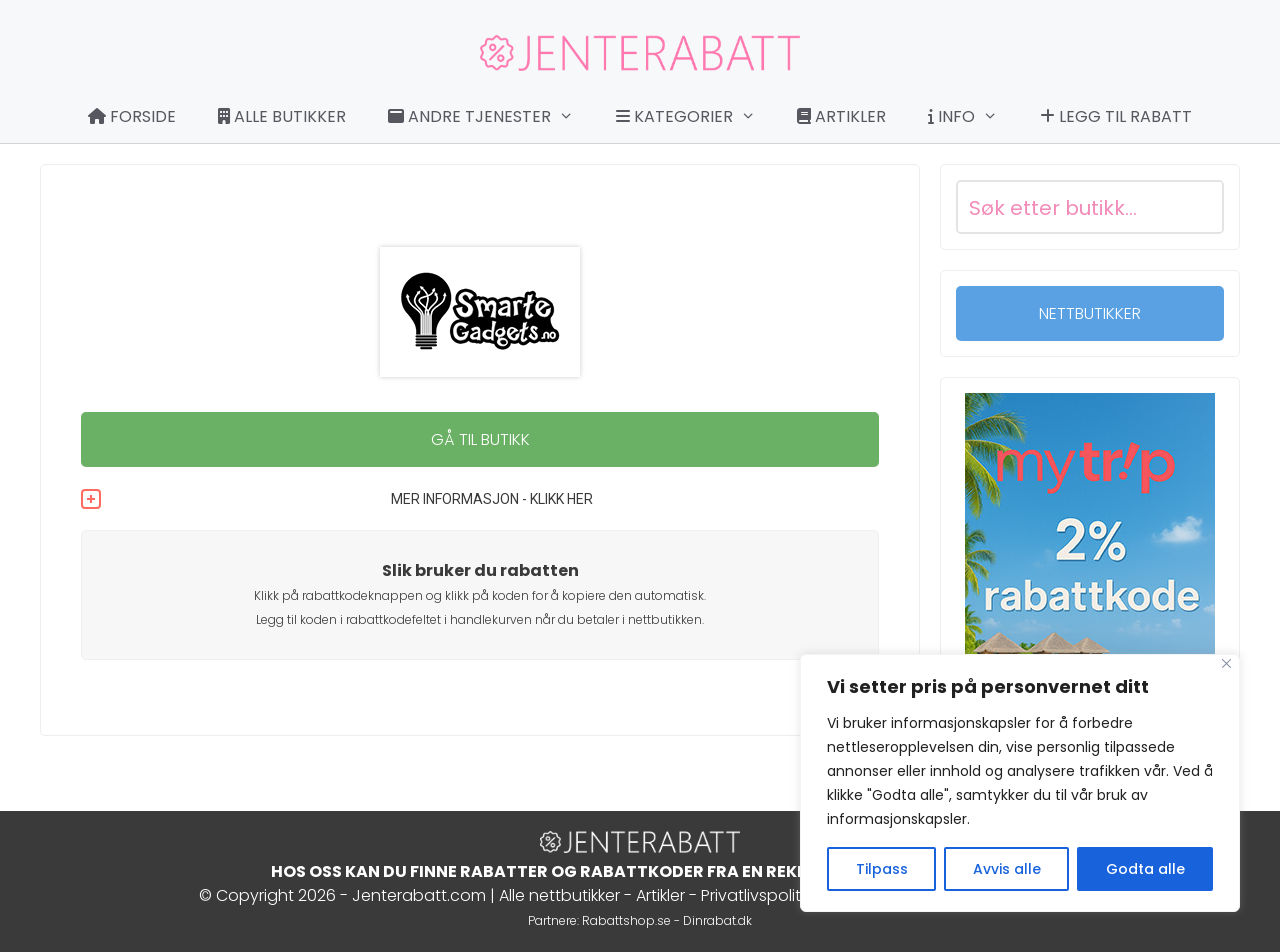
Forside (132, 116)
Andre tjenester (491, 117)
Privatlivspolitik (756, 895)
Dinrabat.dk (717, 920)
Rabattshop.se (626, 920)
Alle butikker (282, 116)
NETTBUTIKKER (1090, 313)
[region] (1020, 783)
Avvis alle (1007, 869)
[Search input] (1066, 207)
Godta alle (1145, 869)
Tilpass (882, 869)
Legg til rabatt (1116, 116)
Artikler (841, 116)
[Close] (1226, 663)
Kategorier (696, 117)
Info (973, 117)
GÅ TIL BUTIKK (480, 439)
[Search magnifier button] (1197, 207)
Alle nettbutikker (559, 895)
